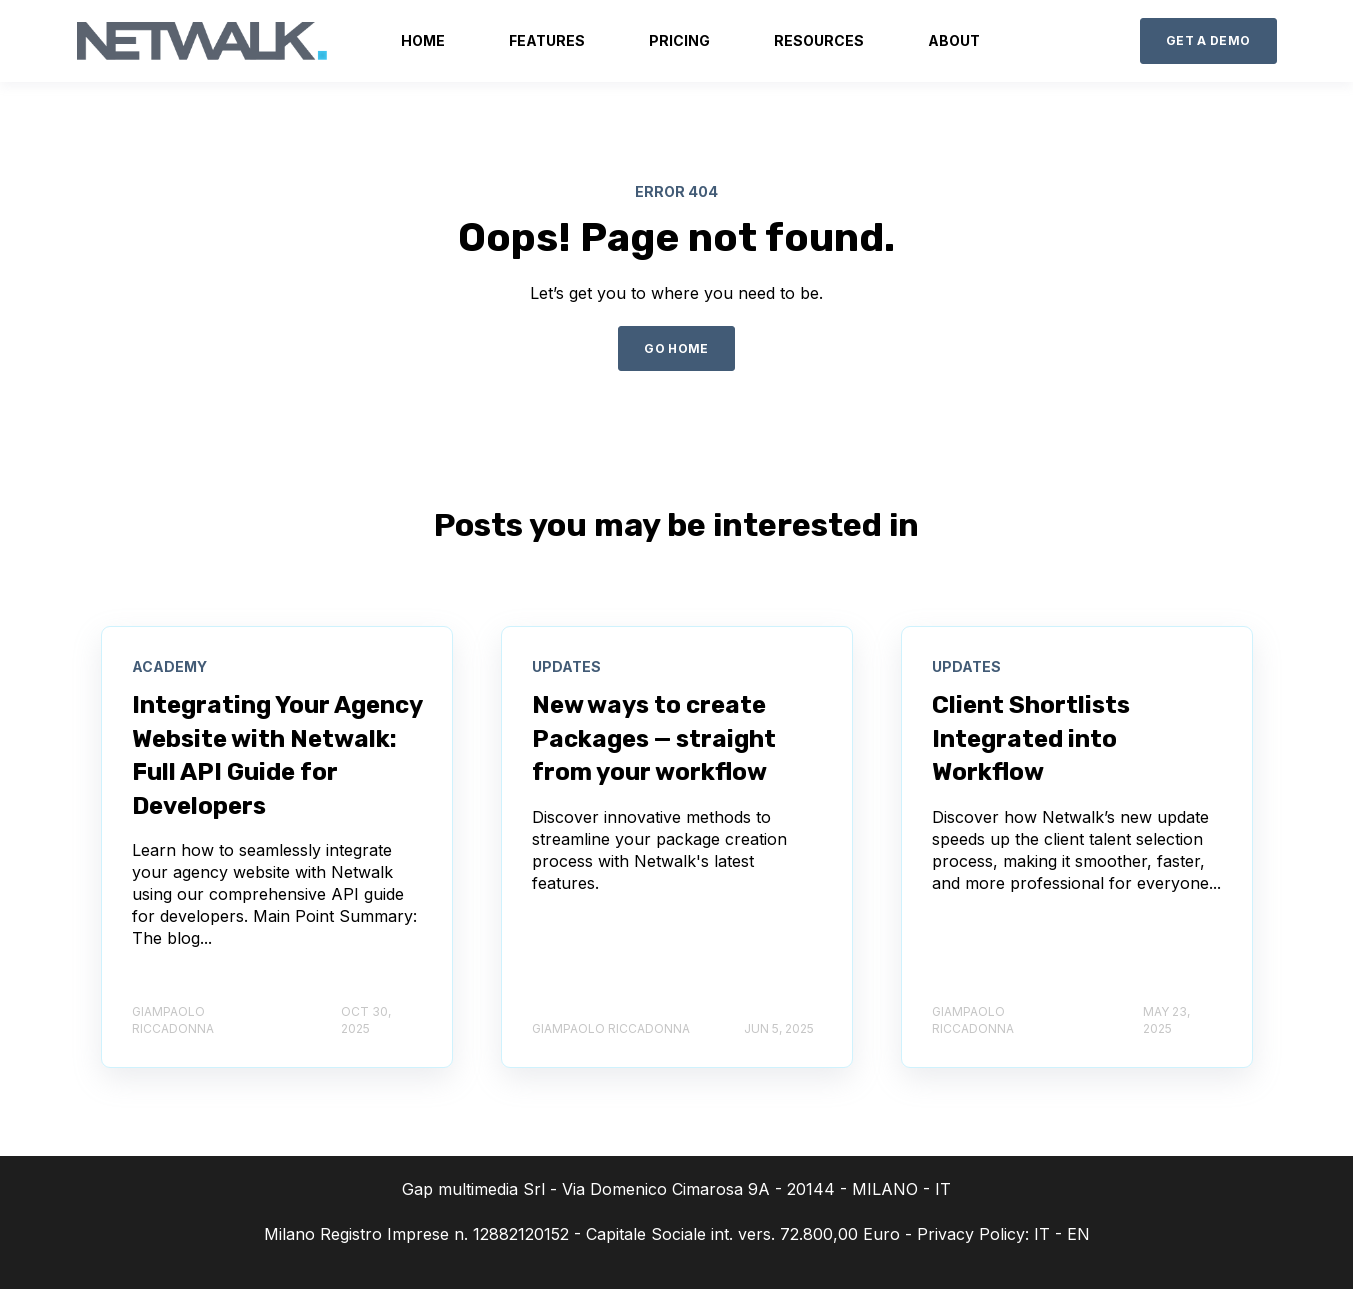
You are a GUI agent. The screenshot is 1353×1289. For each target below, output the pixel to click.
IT (1042, 1234)
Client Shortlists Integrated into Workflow (1031, 738)
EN (1078, 1234)
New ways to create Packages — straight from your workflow (654, 738)
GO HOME (676, 348)
